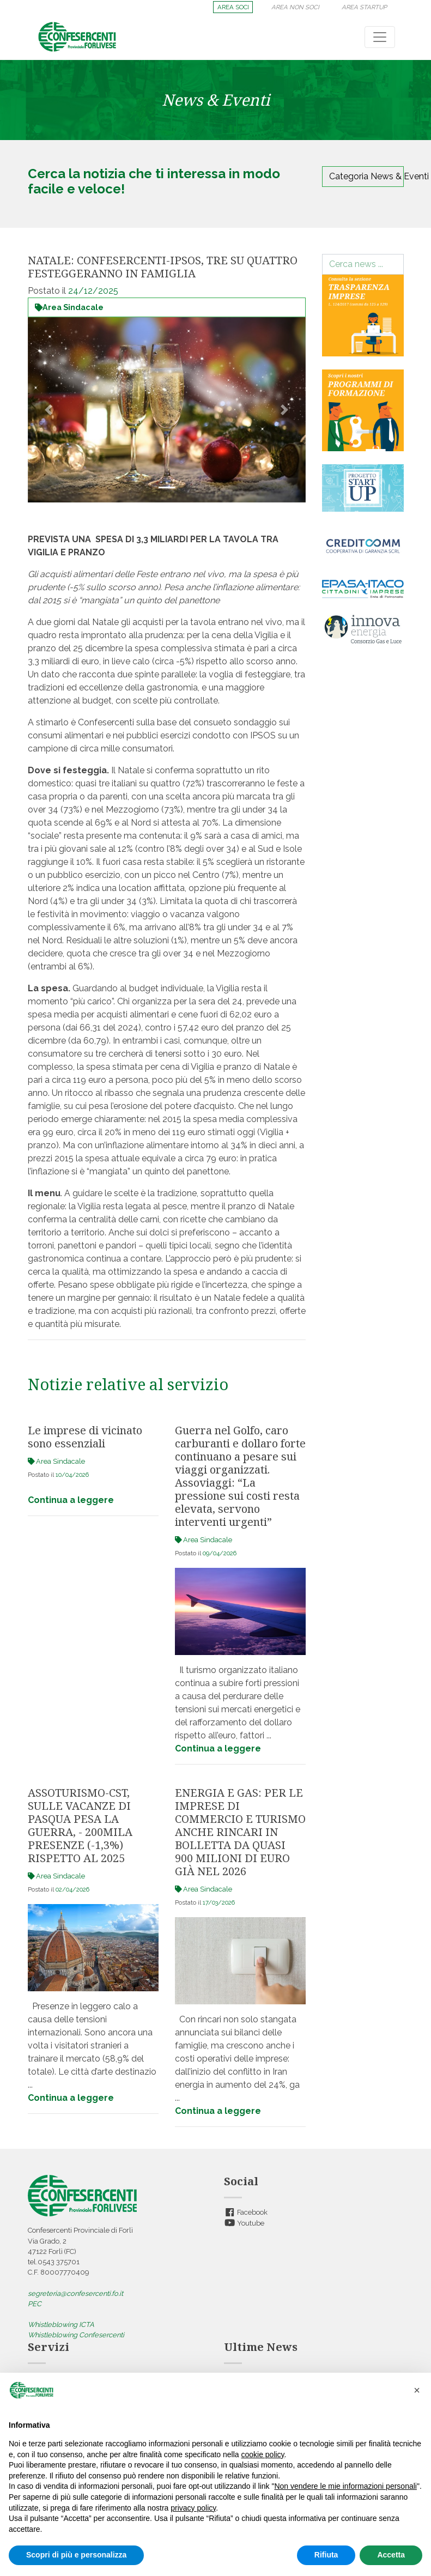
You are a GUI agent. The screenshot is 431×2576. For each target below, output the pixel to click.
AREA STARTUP (364, 7)
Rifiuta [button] (326, 2554)
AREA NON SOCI (295, 7)
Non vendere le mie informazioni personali (345, 2486)
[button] (49, 409)
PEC (34, 2304)
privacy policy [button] (193, 2508)
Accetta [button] (391, 2554)
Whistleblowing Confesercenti (76, 2335)
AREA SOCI (233, 7)
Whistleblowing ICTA (61, 2324)
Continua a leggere (71, 1500)
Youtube (244, 2223)
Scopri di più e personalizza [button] (76, 2554)
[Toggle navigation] (380, 37)
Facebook (246, 2212)
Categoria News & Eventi (366, 176)
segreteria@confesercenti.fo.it (75, 2293)
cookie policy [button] (262, 2454)
